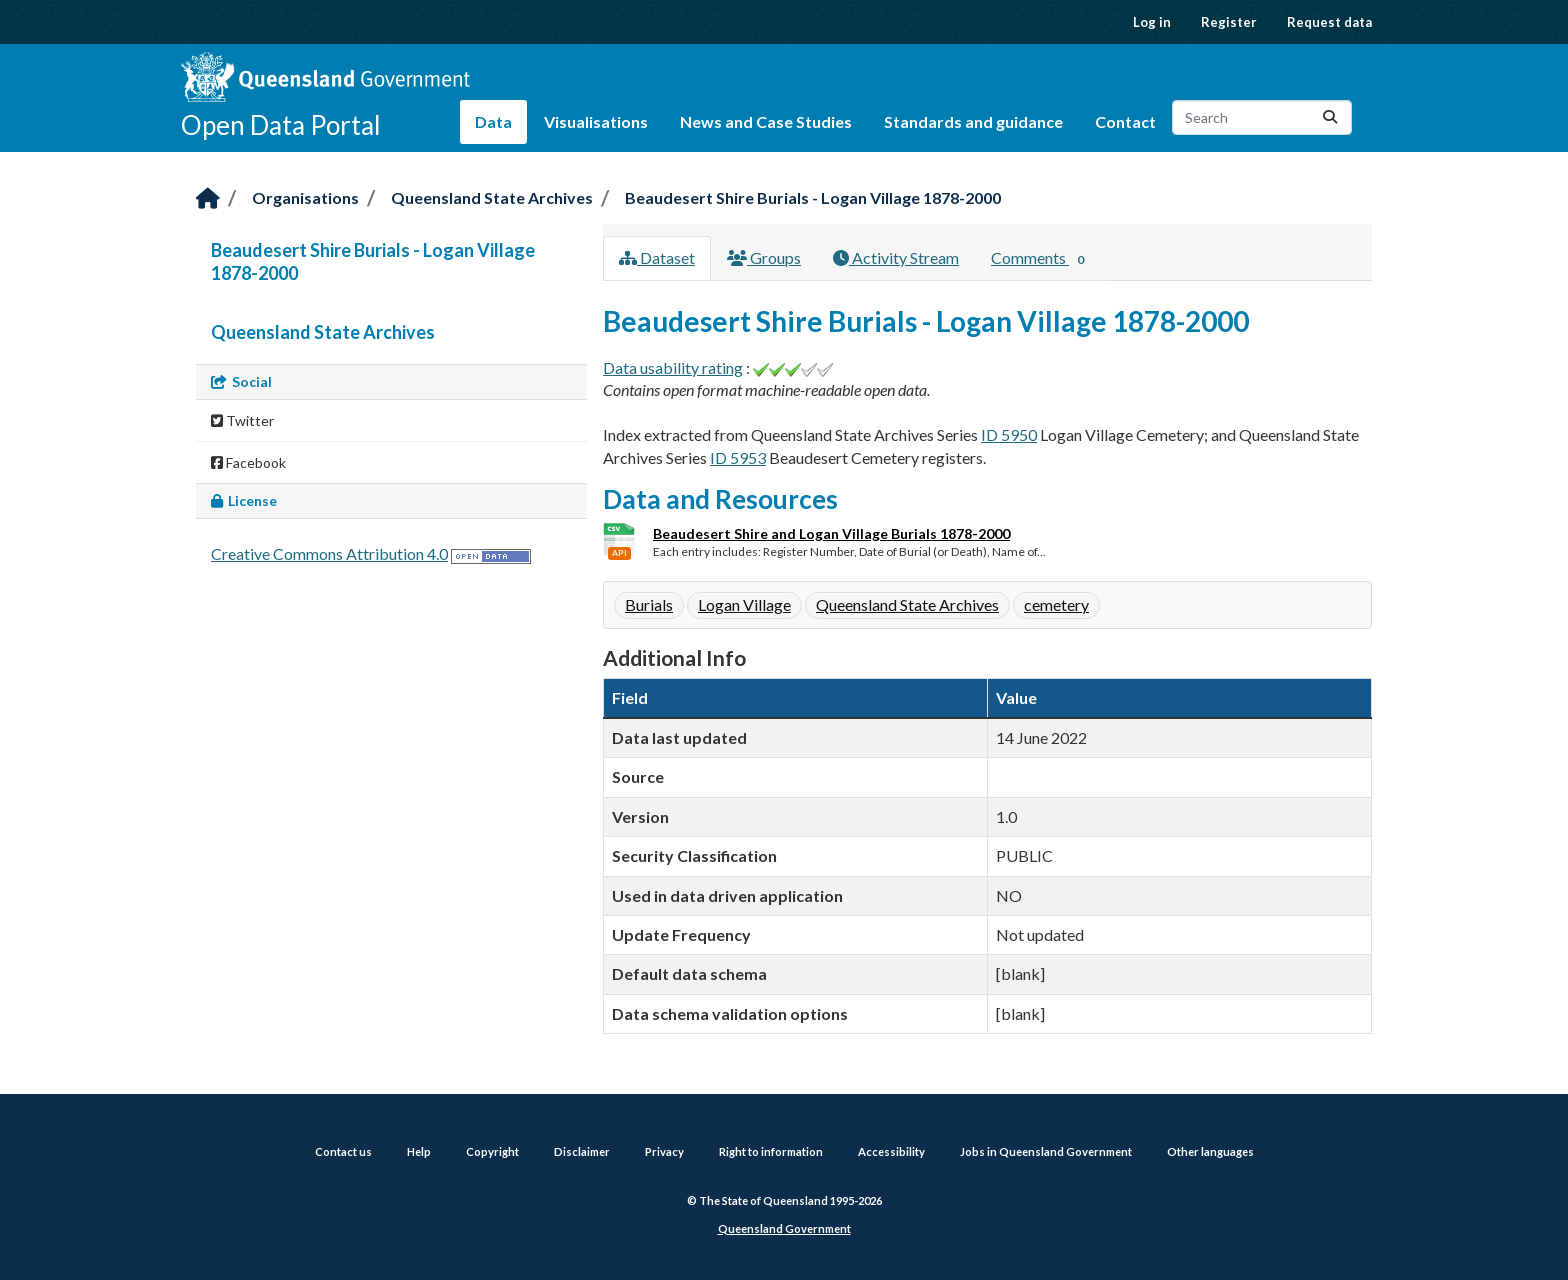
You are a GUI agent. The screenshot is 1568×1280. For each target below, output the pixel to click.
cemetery (1056, 604)
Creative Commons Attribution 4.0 (329, 553)
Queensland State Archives (492, 197)
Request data (1329, 22)
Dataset (657, 257)
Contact (1125, 121)
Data (493, 121)
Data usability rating (673, 367)
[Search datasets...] (1262, 117)
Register (1229, 22)
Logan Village (744, 604)
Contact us (343, 1151)
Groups (764, 257)
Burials (649, 604)
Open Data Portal (281, 125)
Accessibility (891, 1151)
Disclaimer (582, 1151)
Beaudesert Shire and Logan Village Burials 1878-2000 (831, 533)
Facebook (248, 462)
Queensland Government (784, 1228)
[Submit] (1330, 117)
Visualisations (596, 121)
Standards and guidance (973, 121)
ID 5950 (1009, 434)
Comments (1041, 259)
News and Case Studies (766, 121)
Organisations (305, 197)
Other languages (1210, 1151)
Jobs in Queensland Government (1046, 1151)
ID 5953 (738, 457)
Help (419, 1151)
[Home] (208, 199)
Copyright (492, 1151)
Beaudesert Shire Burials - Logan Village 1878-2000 (813, 197)
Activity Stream (896, 257)
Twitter (242, 420)
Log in (1152, 22)
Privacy (664, 1151)
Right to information (771, 1151)
